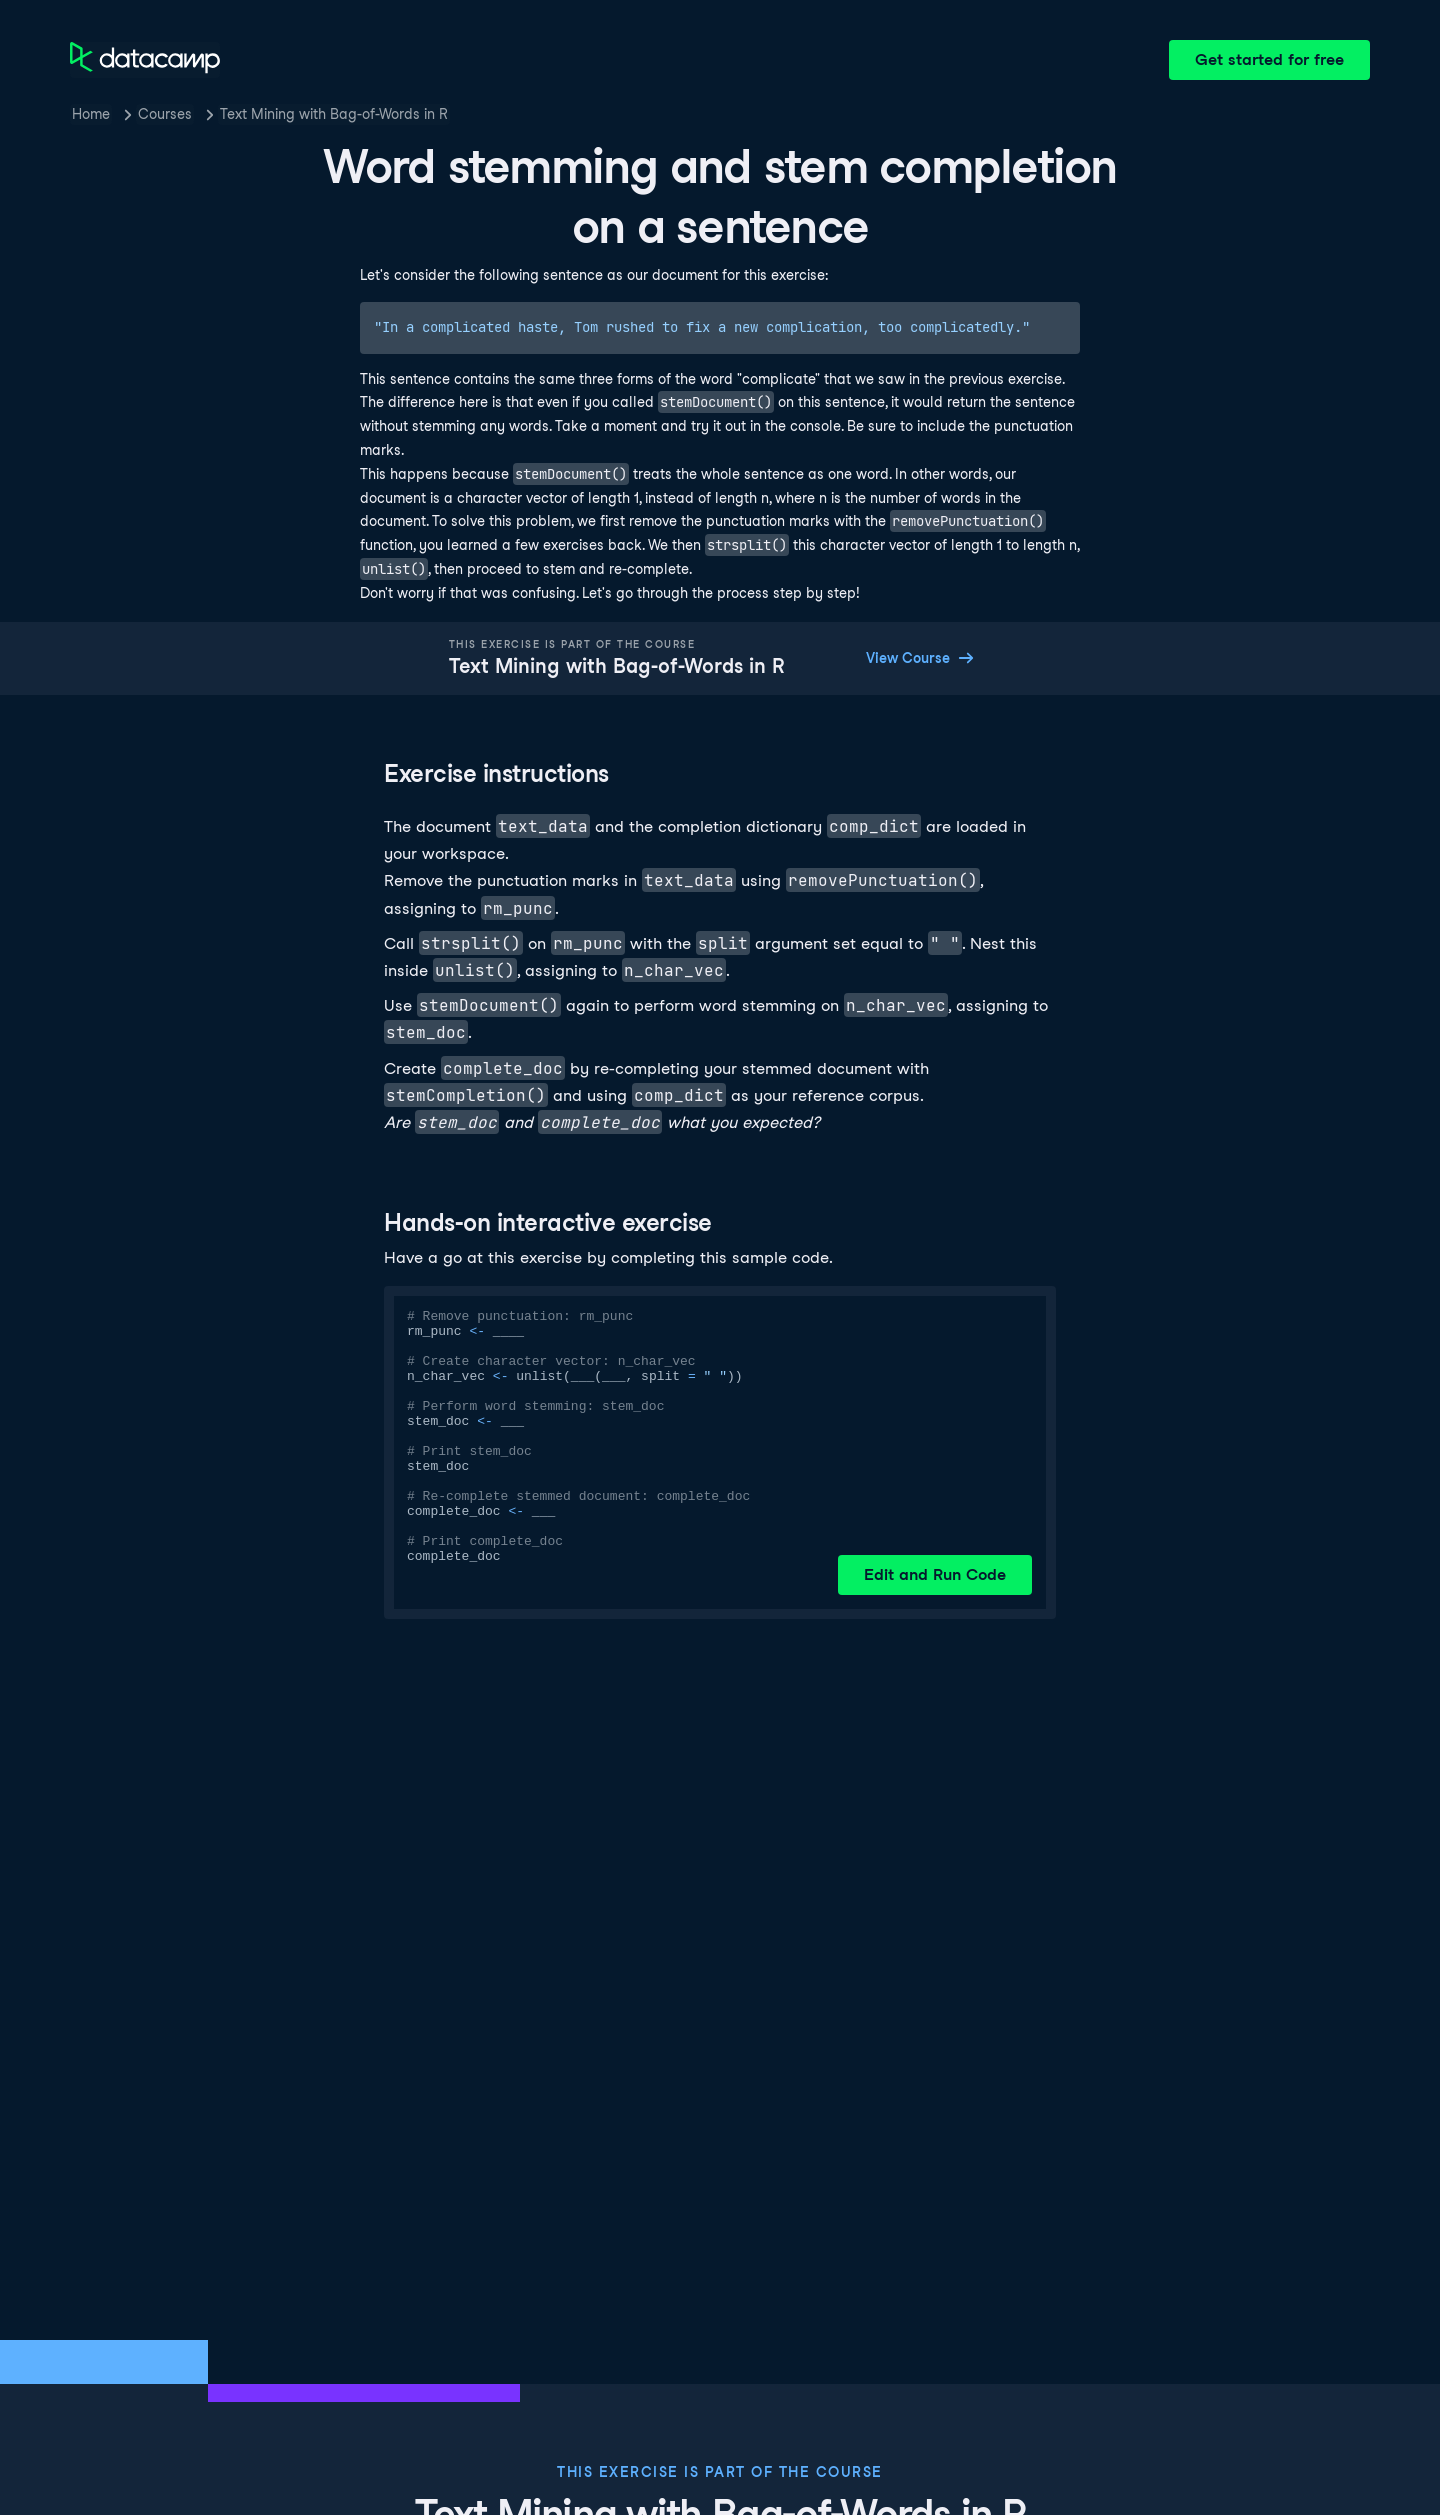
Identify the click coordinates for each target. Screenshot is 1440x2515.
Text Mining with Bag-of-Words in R (334, 114)
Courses (165, 114)
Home (91, 114)
